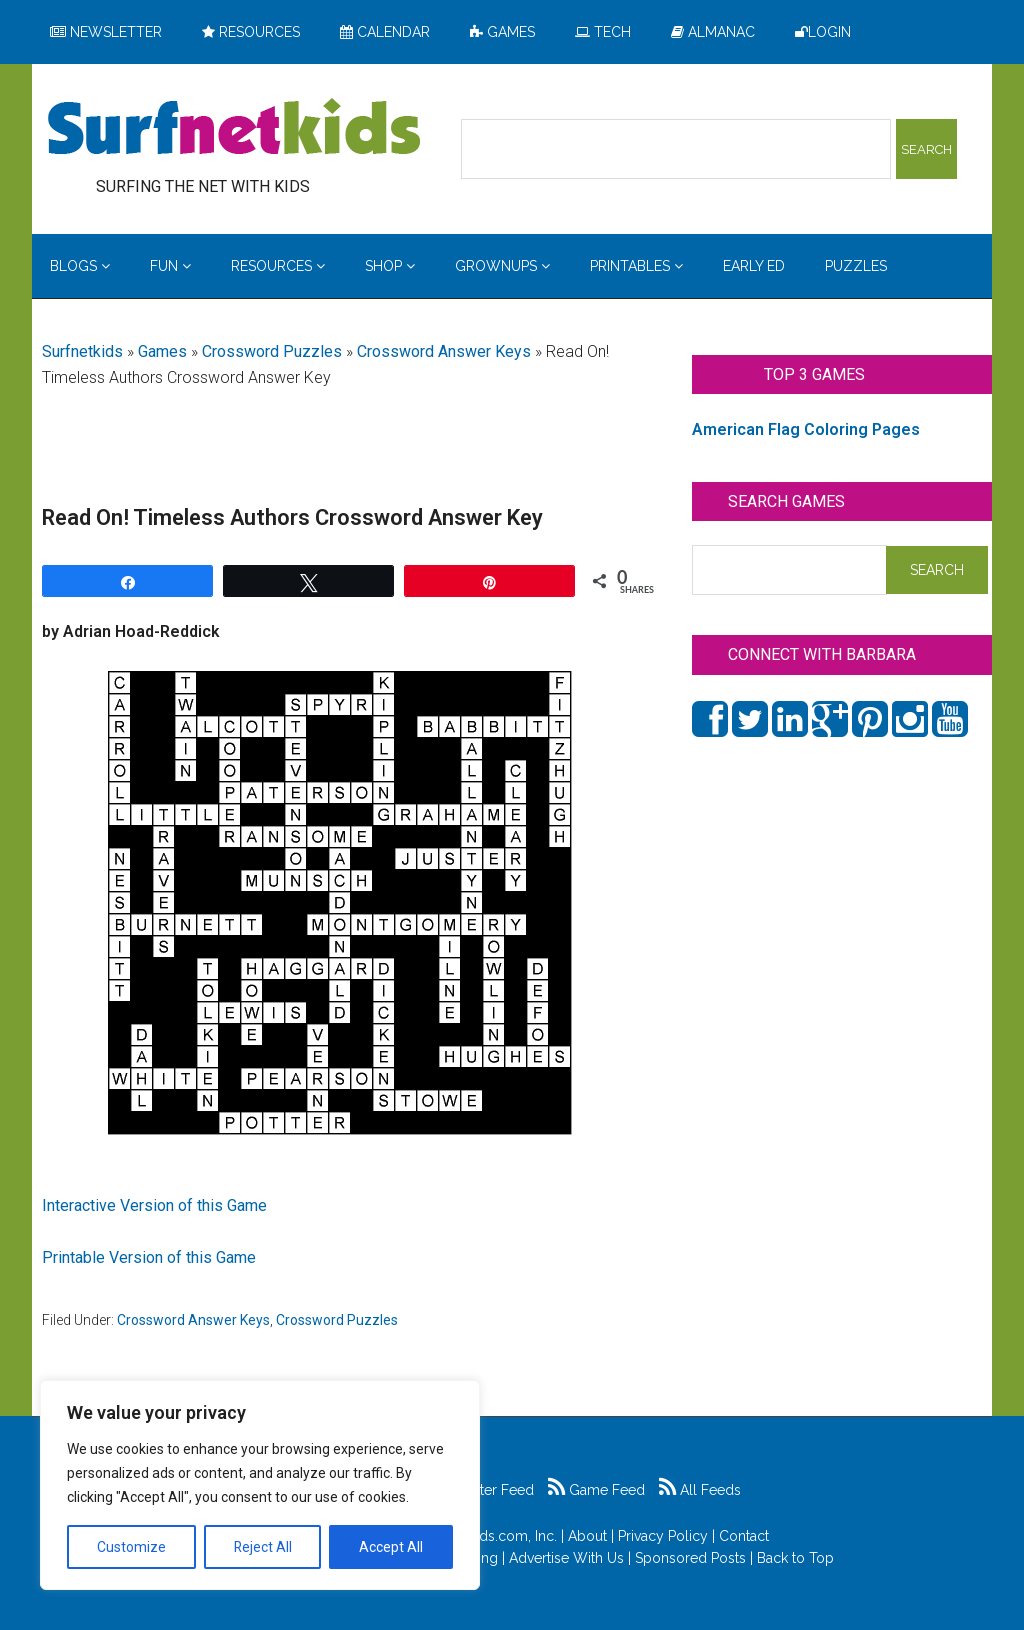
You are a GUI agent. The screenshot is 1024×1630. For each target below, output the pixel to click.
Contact (744, 1536)
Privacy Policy (663, 1536)
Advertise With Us (566, 1558)
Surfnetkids (82, 351)
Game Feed (596, 1490)
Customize (131, 1547)
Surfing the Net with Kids (234, 129)
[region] (260, 1485)
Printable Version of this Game (149, 1257)
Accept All (391, 1547)
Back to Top (795, 1558)
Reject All (262, 1547)
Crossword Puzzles (272, 351)
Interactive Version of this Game (154, 1205)
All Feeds (700, 1490)
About (587, 1536)
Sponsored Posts (690, 1558)
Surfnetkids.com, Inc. (490, 1536)
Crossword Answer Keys (444, 351)
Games (162, 351)
